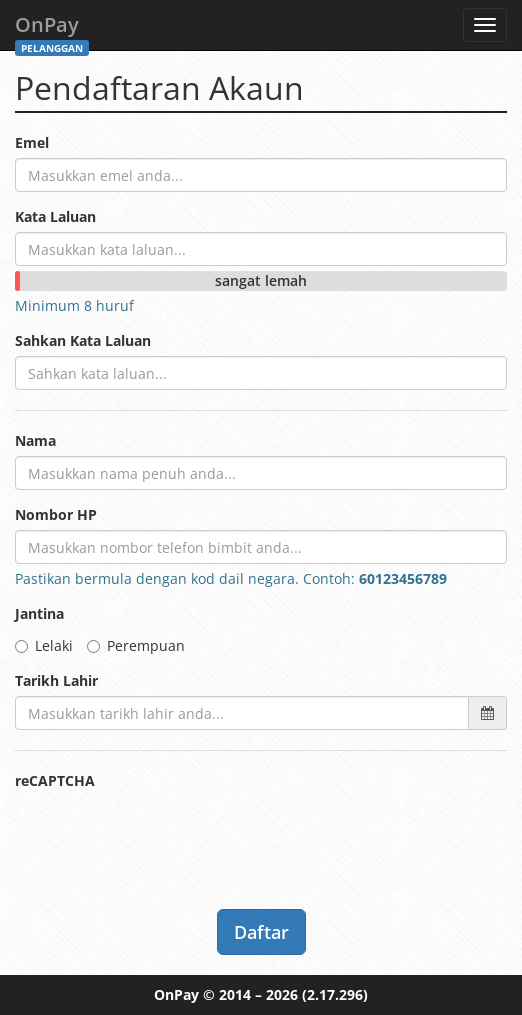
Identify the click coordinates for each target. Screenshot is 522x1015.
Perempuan (136, 645)
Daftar (261, 932)
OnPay (52, 30)
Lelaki (44, 645)
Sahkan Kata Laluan (83, 340)
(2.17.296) (335, 994)
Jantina (39, 613)
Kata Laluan (55, 216)
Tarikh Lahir (56, 680)
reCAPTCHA (55, 780)
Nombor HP (56, 514)
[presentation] (167, 835)
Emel (32, 142)
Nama (35, 440)
